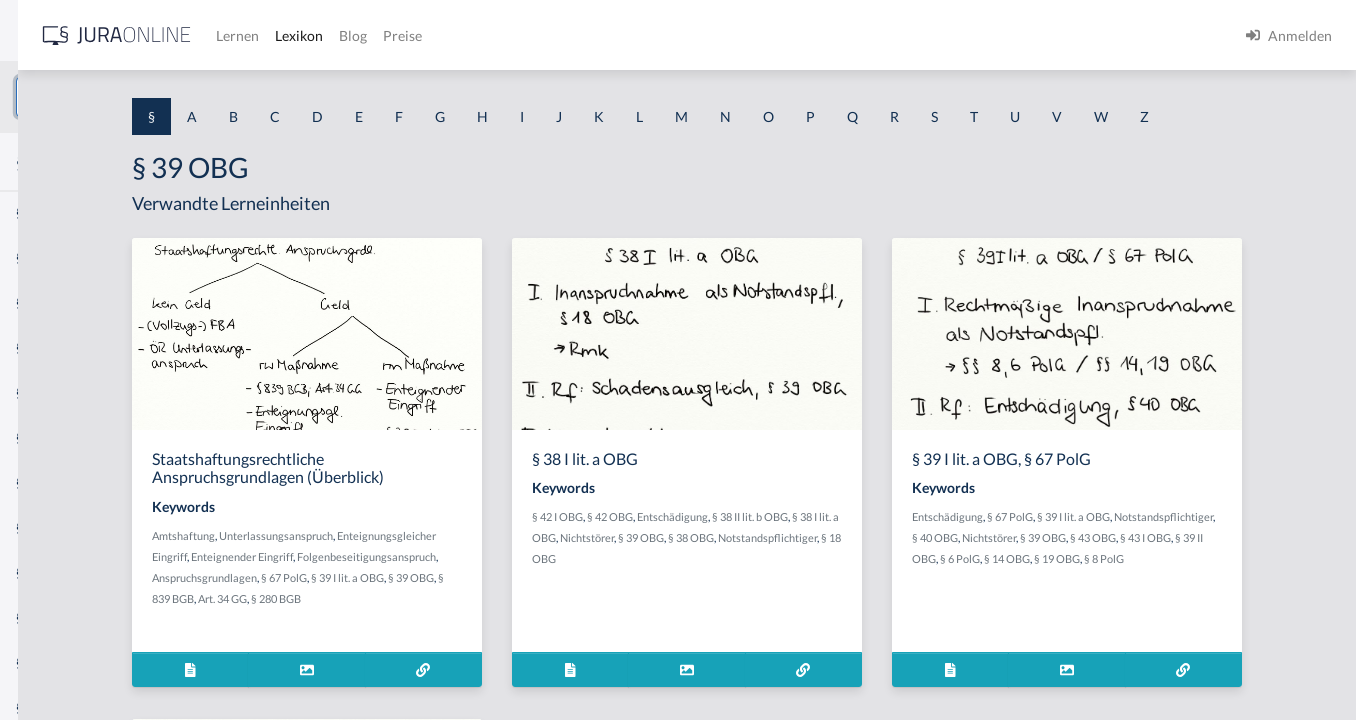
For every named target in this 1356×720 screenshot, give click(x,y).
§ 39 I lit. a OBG (419, 635)
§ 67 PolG (1144, 553)
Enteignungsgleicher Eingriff (423, 593)
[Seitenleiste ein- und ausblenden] (288, 30)
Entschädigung (840, 553)
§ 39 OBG (483, 635)
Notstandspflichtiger (749, 595)
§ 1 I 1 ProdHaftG (70, 437)
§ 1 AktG (42, 212)
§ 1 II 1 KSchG (58, 662)
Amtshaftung (386, 572)
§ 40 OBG (1172, 574)
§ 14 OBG (1268, 595)
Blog (655, 35)
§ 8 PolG (1094, 616)
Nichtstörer (796, 574)
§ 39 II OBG (1170, 595)
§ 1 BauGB (48, 257)
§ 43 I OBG (1113, 595)
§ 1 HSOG (46, 392)
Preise (704, 35)
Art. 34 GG (588, 635)
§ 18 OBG (826, 595)
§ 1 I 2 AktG (51, 482)
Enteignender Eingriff (546, 593)
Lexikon (601, 35)
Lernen (539, 35)
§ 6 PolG (1221, 595)
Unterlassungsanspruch (479, 572)
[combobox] (160, 97)
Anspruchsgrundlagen (550, 614)
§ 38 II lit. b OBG (918, 553)
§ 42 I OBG (725, 553)
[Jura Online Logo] (419, 35)
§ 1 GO (37, 302)
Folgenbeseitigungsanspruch (424, 614)
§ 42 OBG (778, 553)
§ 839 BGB (535, 635)
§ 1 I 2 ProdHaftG (70, 527)
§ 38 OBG (900, 574)
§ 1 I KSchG (51, 617)
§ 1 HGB (41, 347)
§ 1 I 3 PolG (51, 572)
